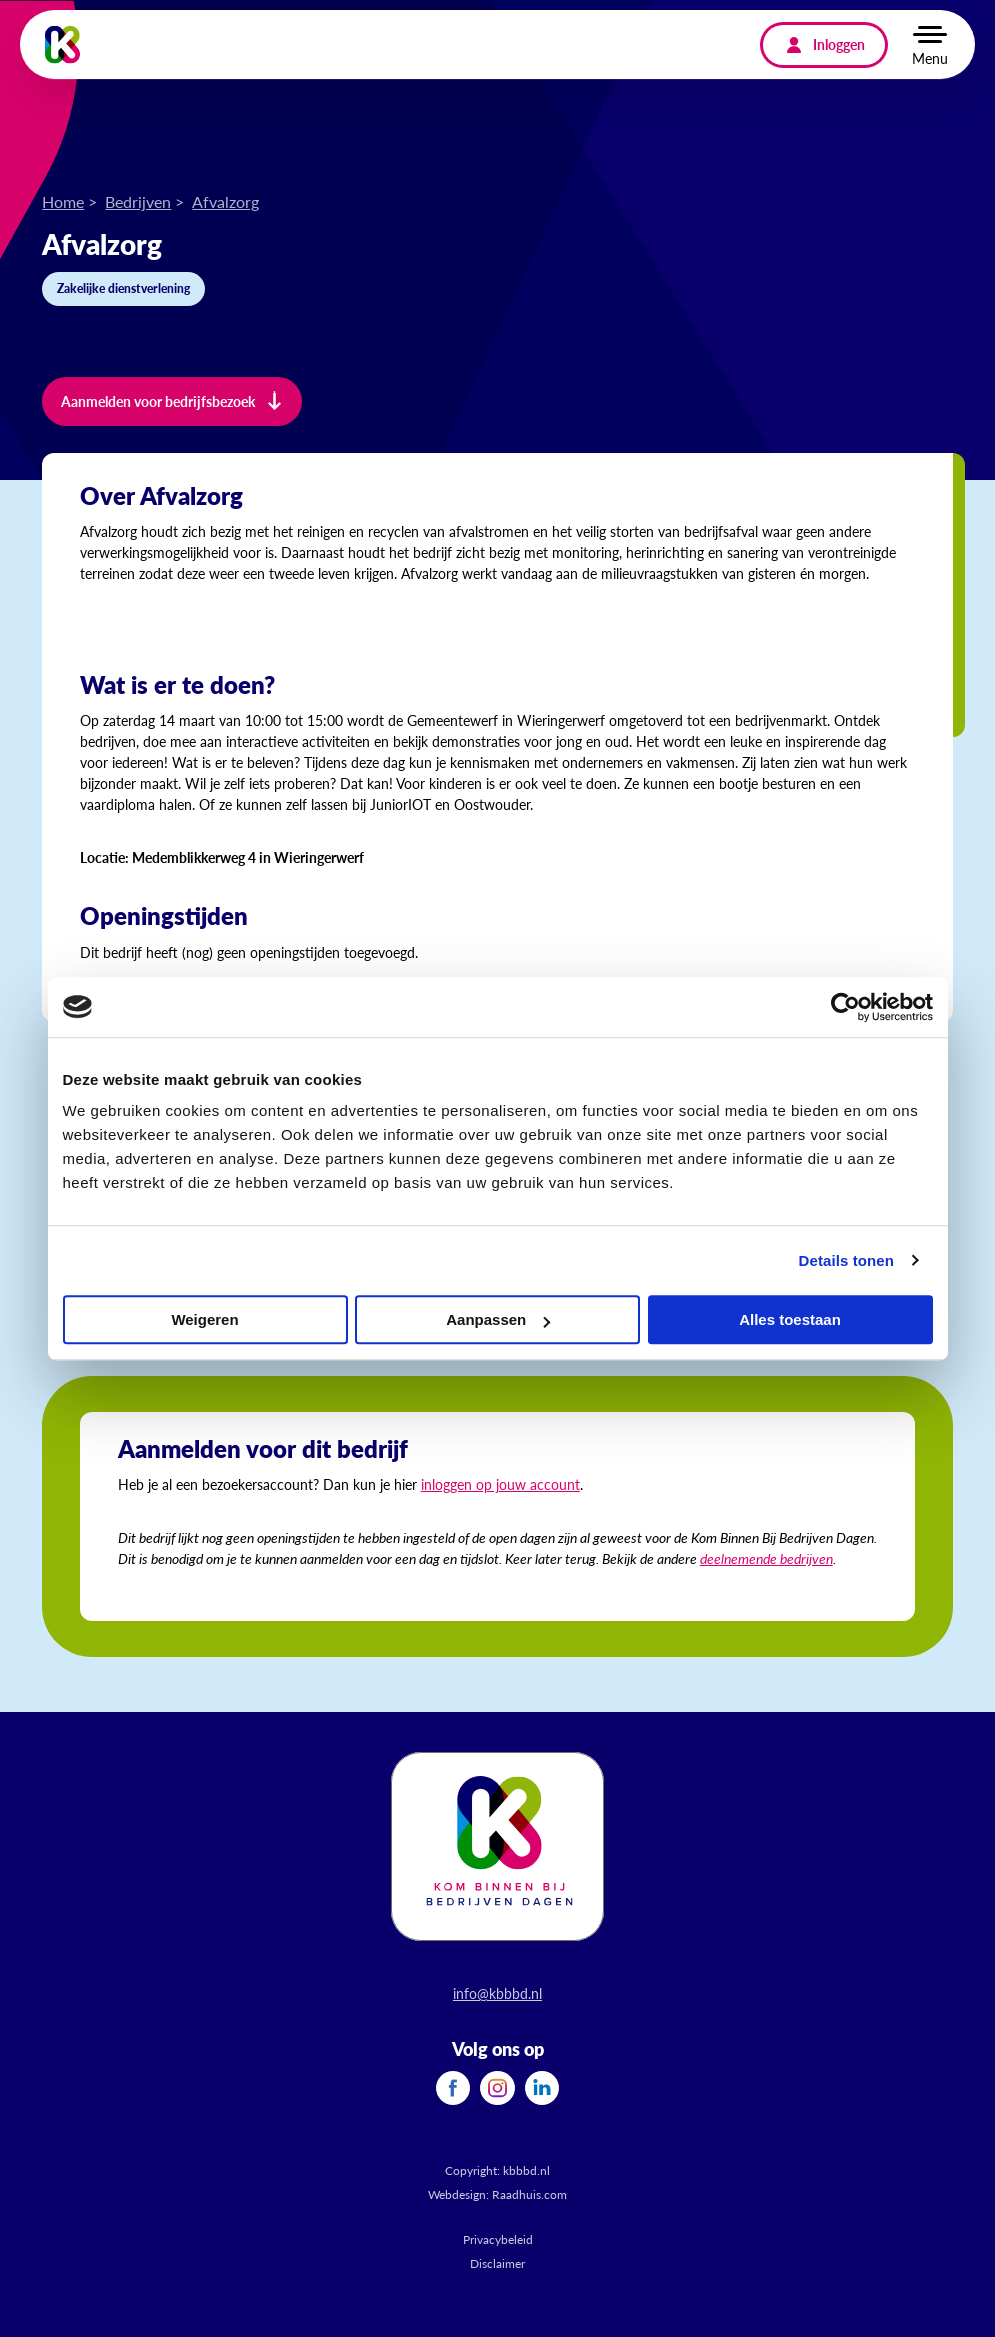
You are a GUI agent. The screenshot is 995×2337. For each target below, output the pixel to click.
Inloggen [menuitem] (839, 44)
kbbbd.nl (526, 2170)
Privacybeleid (498, 2239)
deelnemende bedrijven (766, 1558)
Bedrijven (138, 201)
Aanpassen (498, 1319)
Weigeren (204, 1319)
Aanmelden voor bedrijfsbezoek (158, 401)
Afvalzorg (225, 201)
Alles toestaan (790, 1319)
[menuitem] (453, 2088)
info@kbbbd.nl (497, 1993)
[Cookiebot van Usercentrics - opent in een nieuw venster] (845, 1007)
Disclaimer (497, 2263)
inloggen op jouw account (500, 1484)
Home (63, 201)
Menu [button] (930, 58)
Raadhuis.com (529, 2194)
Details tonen (846, 1260)
